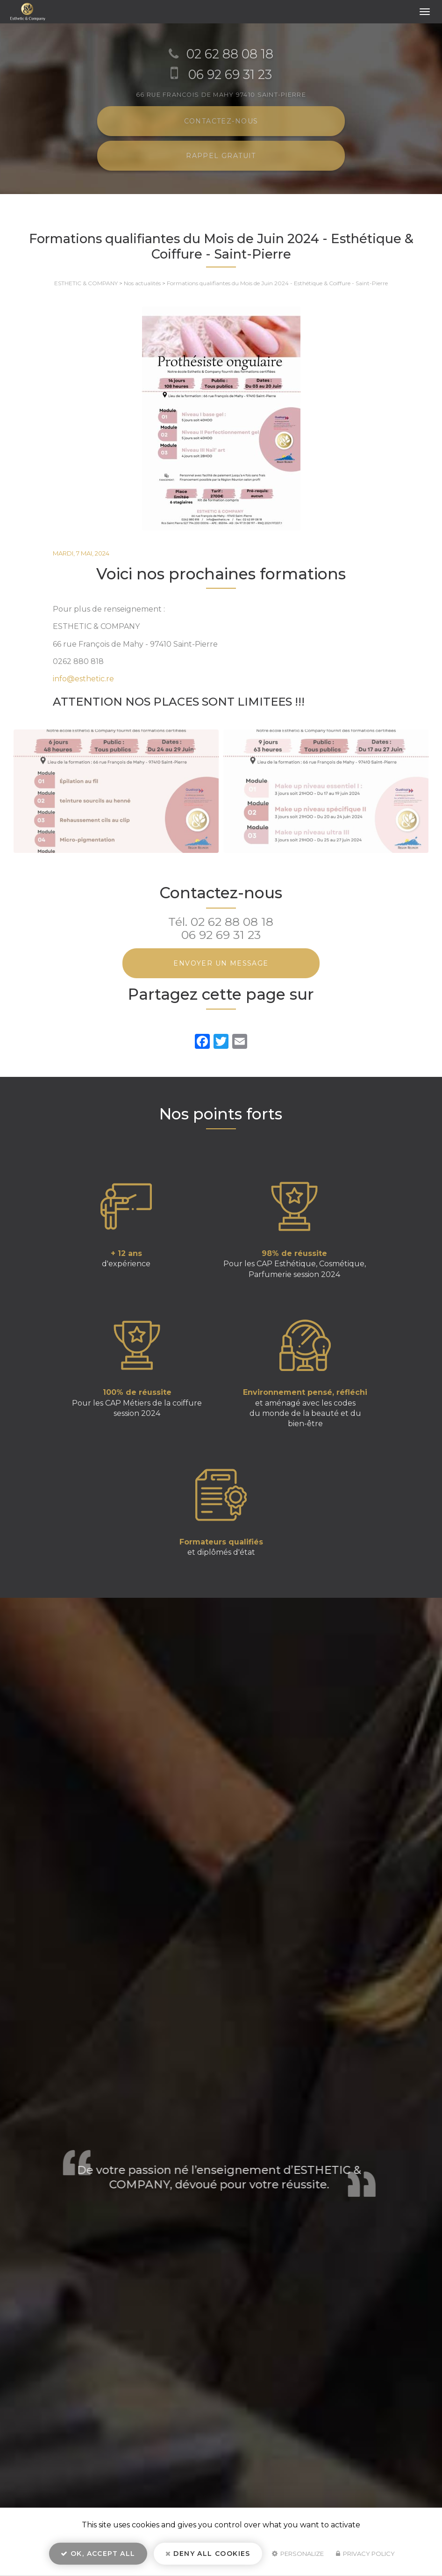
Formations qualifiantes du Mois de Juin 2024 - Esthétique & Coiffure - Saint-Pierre (277, 283)
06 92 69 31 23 (221, 935)
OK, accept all (98, 2555)
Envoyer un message (220, 963)
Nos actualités (142, 283)
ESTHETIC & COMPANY (86, 283)
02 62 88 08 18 (232, 922)
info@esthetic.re (83, 678)
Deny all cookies (207, 2555)
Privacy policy (365, 2555)
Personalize (298, 2555)
